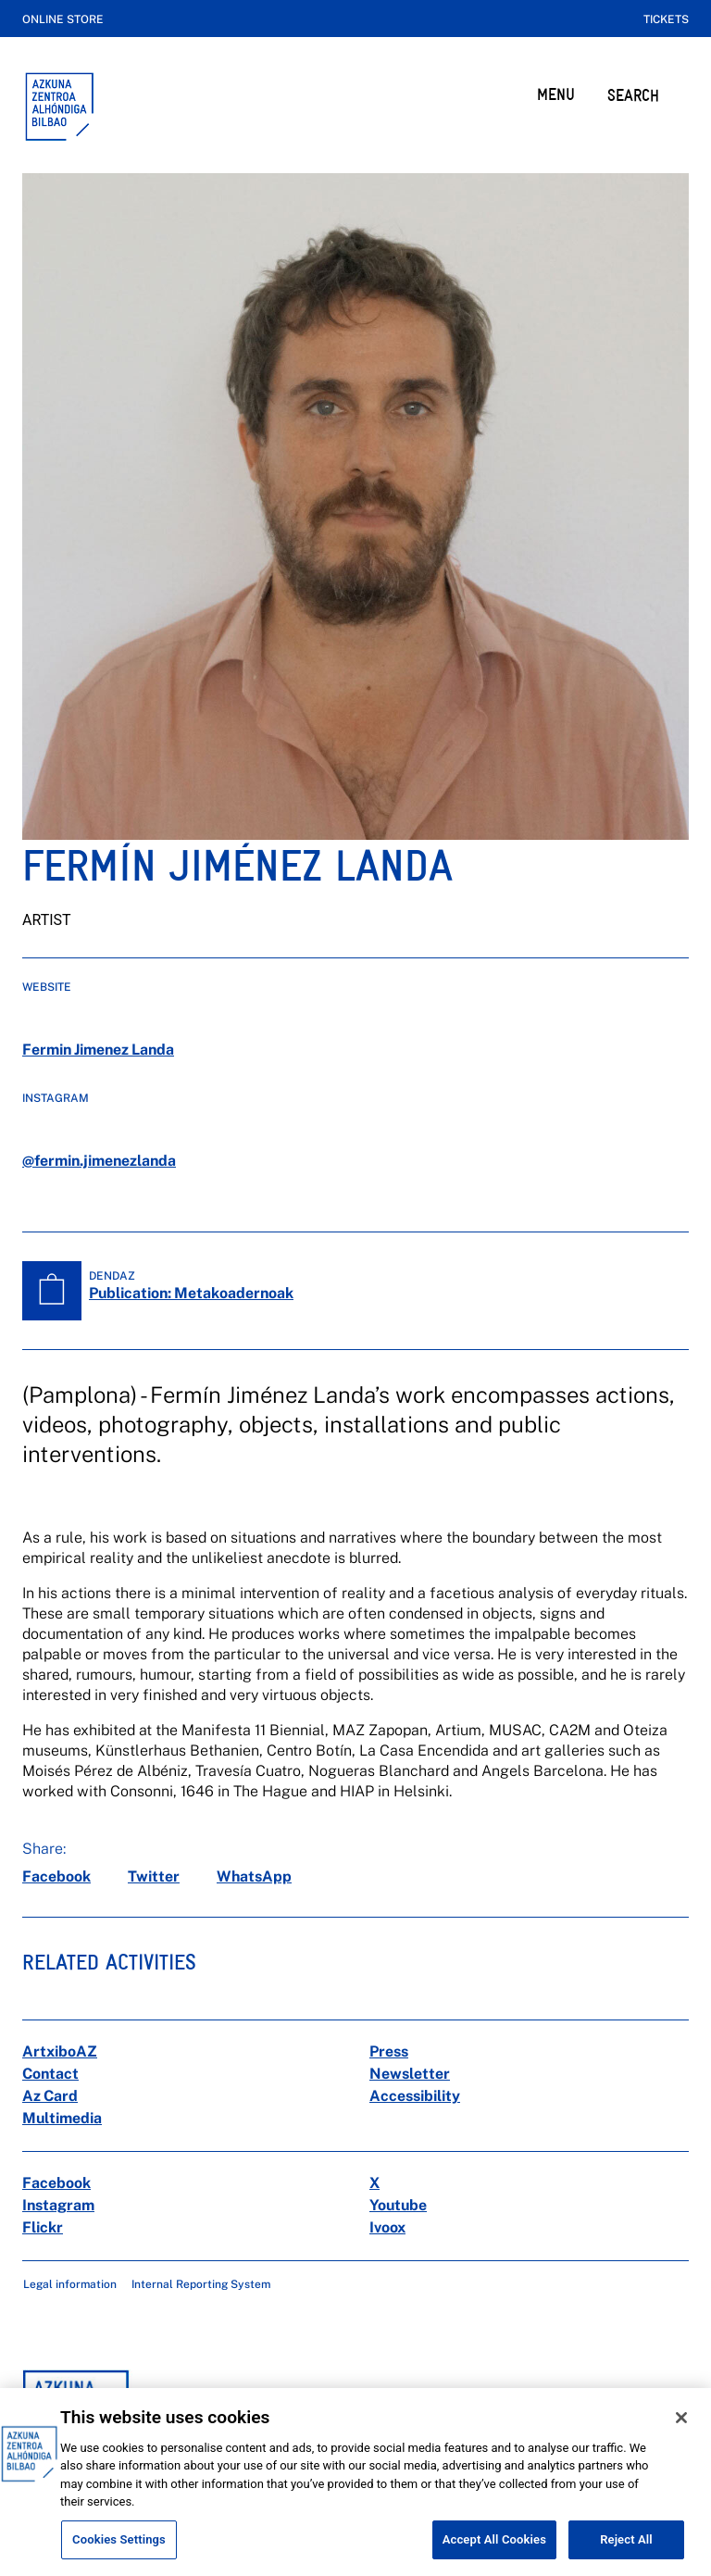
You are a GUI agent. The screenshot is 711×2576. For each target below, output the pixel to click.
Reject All (626, 2552)
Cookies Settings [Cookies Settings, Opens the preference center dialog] (119, 2552)
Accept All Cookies (494, 2552)
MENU (556, 94)
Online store (63, 19)
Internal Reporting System (200, 2284)
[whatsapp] (254, 1877)
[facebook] (56, 1877)
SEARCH (633, 95)
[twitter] (154, 1877)
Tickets (666, 19)
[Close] (681, 2430)
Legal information (70, 2284)
